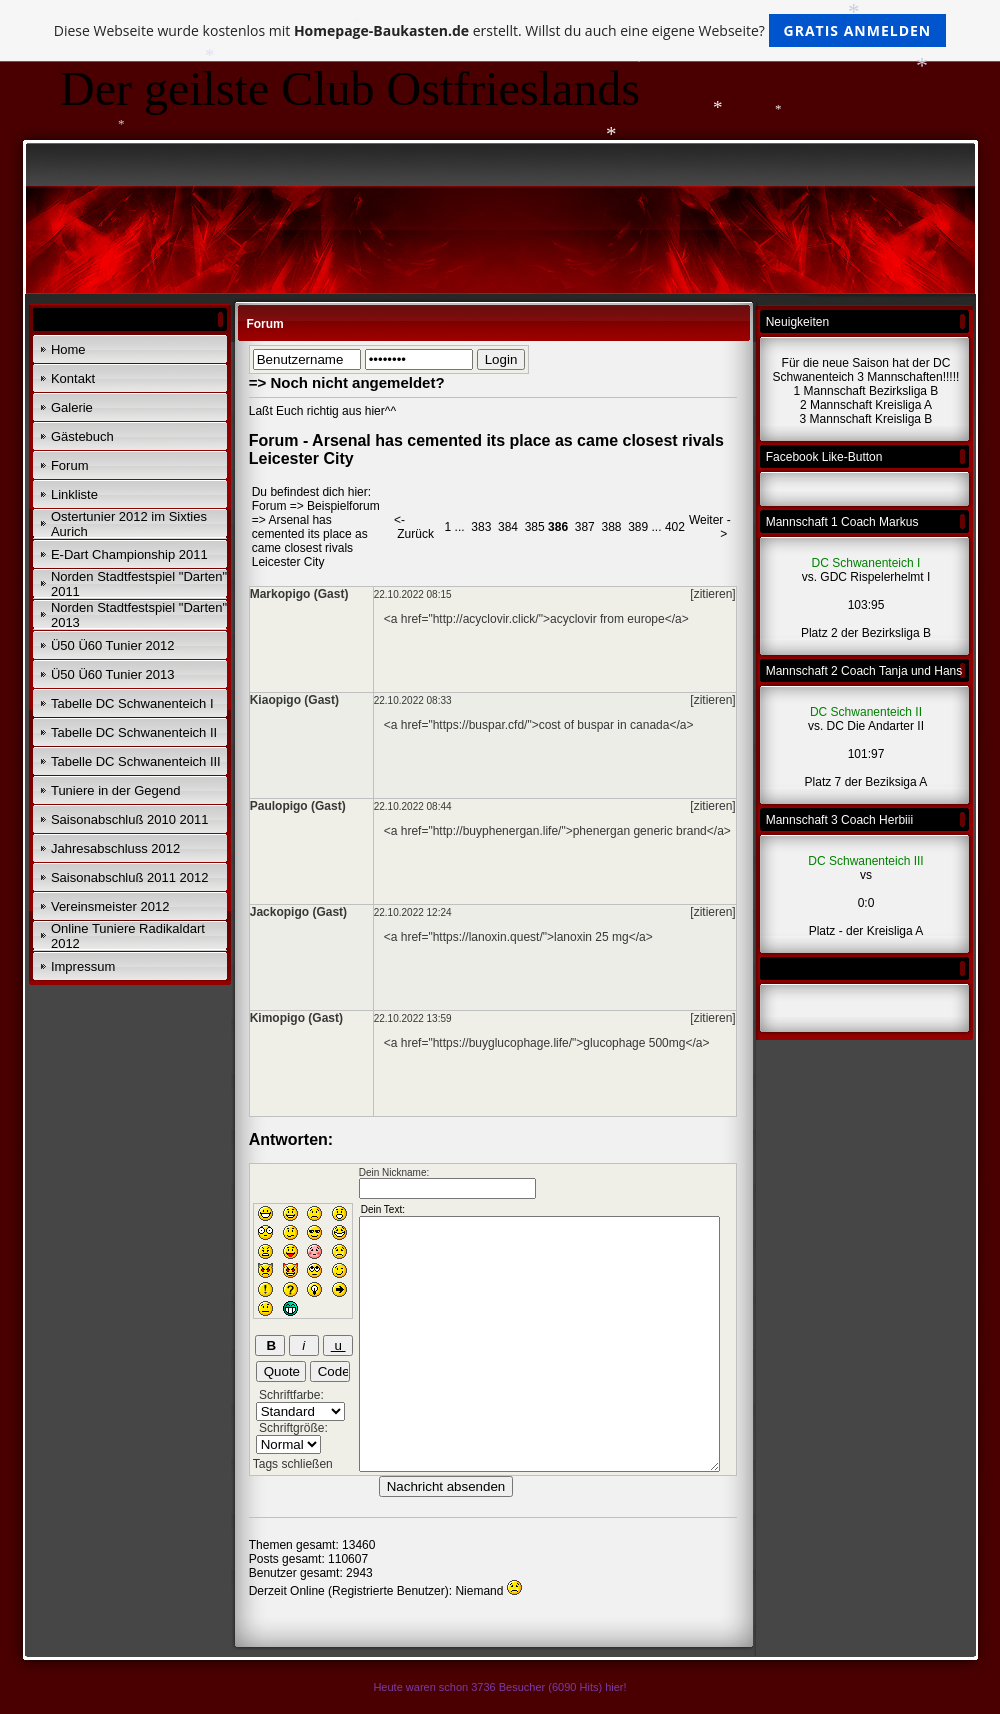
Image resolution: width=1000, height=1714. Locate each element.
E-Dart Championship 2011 (129, 554)
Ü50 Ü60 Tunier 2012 (113, 645)
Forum (70, 465)
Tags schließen (293, 1464)
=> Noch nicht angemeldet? (347, 382)
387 (585, 527)
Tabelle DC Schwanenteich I (132, 703)
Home (68, 349)
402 (675, 527)
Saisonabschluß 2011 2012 (130, 877)
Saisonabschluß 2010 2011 (130, 819)
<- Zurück (414, 527)
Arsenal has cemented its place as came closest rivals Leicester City (310, 541)
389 (638, 527)
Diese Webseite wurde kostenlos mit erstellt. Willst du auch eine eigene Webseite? (500, 30)
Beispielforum (343, 506)
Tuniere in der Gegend (116, 790)
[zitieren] (712, 594)
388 (611, 527)
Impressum (83, 966)
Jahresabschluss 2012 (115, 848)
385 (535, 527)
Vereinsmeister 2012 (110, 906)
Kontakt (73, 378)
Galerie (72, 407)
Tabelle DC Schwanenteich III (136, 761)
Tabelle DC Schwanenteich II (134, 732)
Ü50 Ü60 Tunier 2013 (113, 674)
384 (508, 527)
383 (481, 527)
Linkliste (74, 494)
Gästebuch (82, 436)
